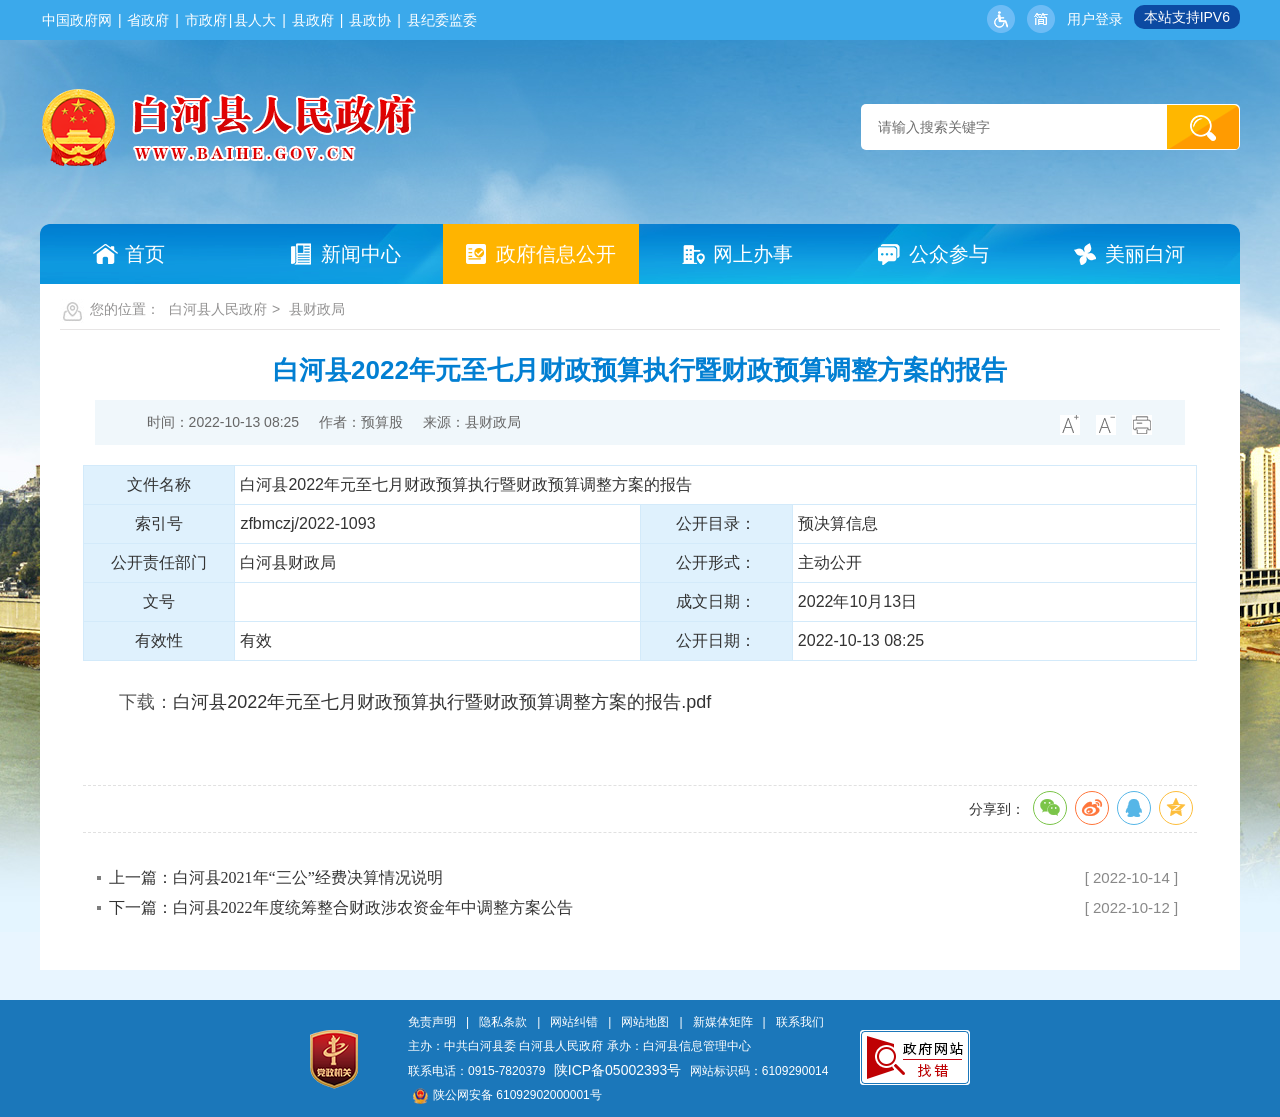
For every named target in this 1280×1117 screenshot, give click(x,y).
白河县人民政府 (218, 309)
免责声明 (432, 1022)
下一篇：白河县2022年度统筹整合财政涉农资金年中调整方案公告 (341, 907)
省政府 (148, 20)
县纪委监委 (442, 20)
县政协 (370, 20)
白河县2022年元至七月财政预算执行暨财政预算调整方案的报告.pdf (442, 702)
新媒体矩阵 (723, 1022)
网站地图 (645, 1022)
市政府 (206, 20)
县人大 (255, 20)
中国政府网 (77, 20)
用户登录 (1095, 19)
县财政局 (317, 309)
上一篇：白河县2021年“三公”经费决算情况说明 (276, 877)
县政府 (313, 20)
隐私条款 (503, 1022)
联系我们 (800, 1022)
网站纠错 (574, 1022)
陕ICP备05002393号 (618, 1070)
